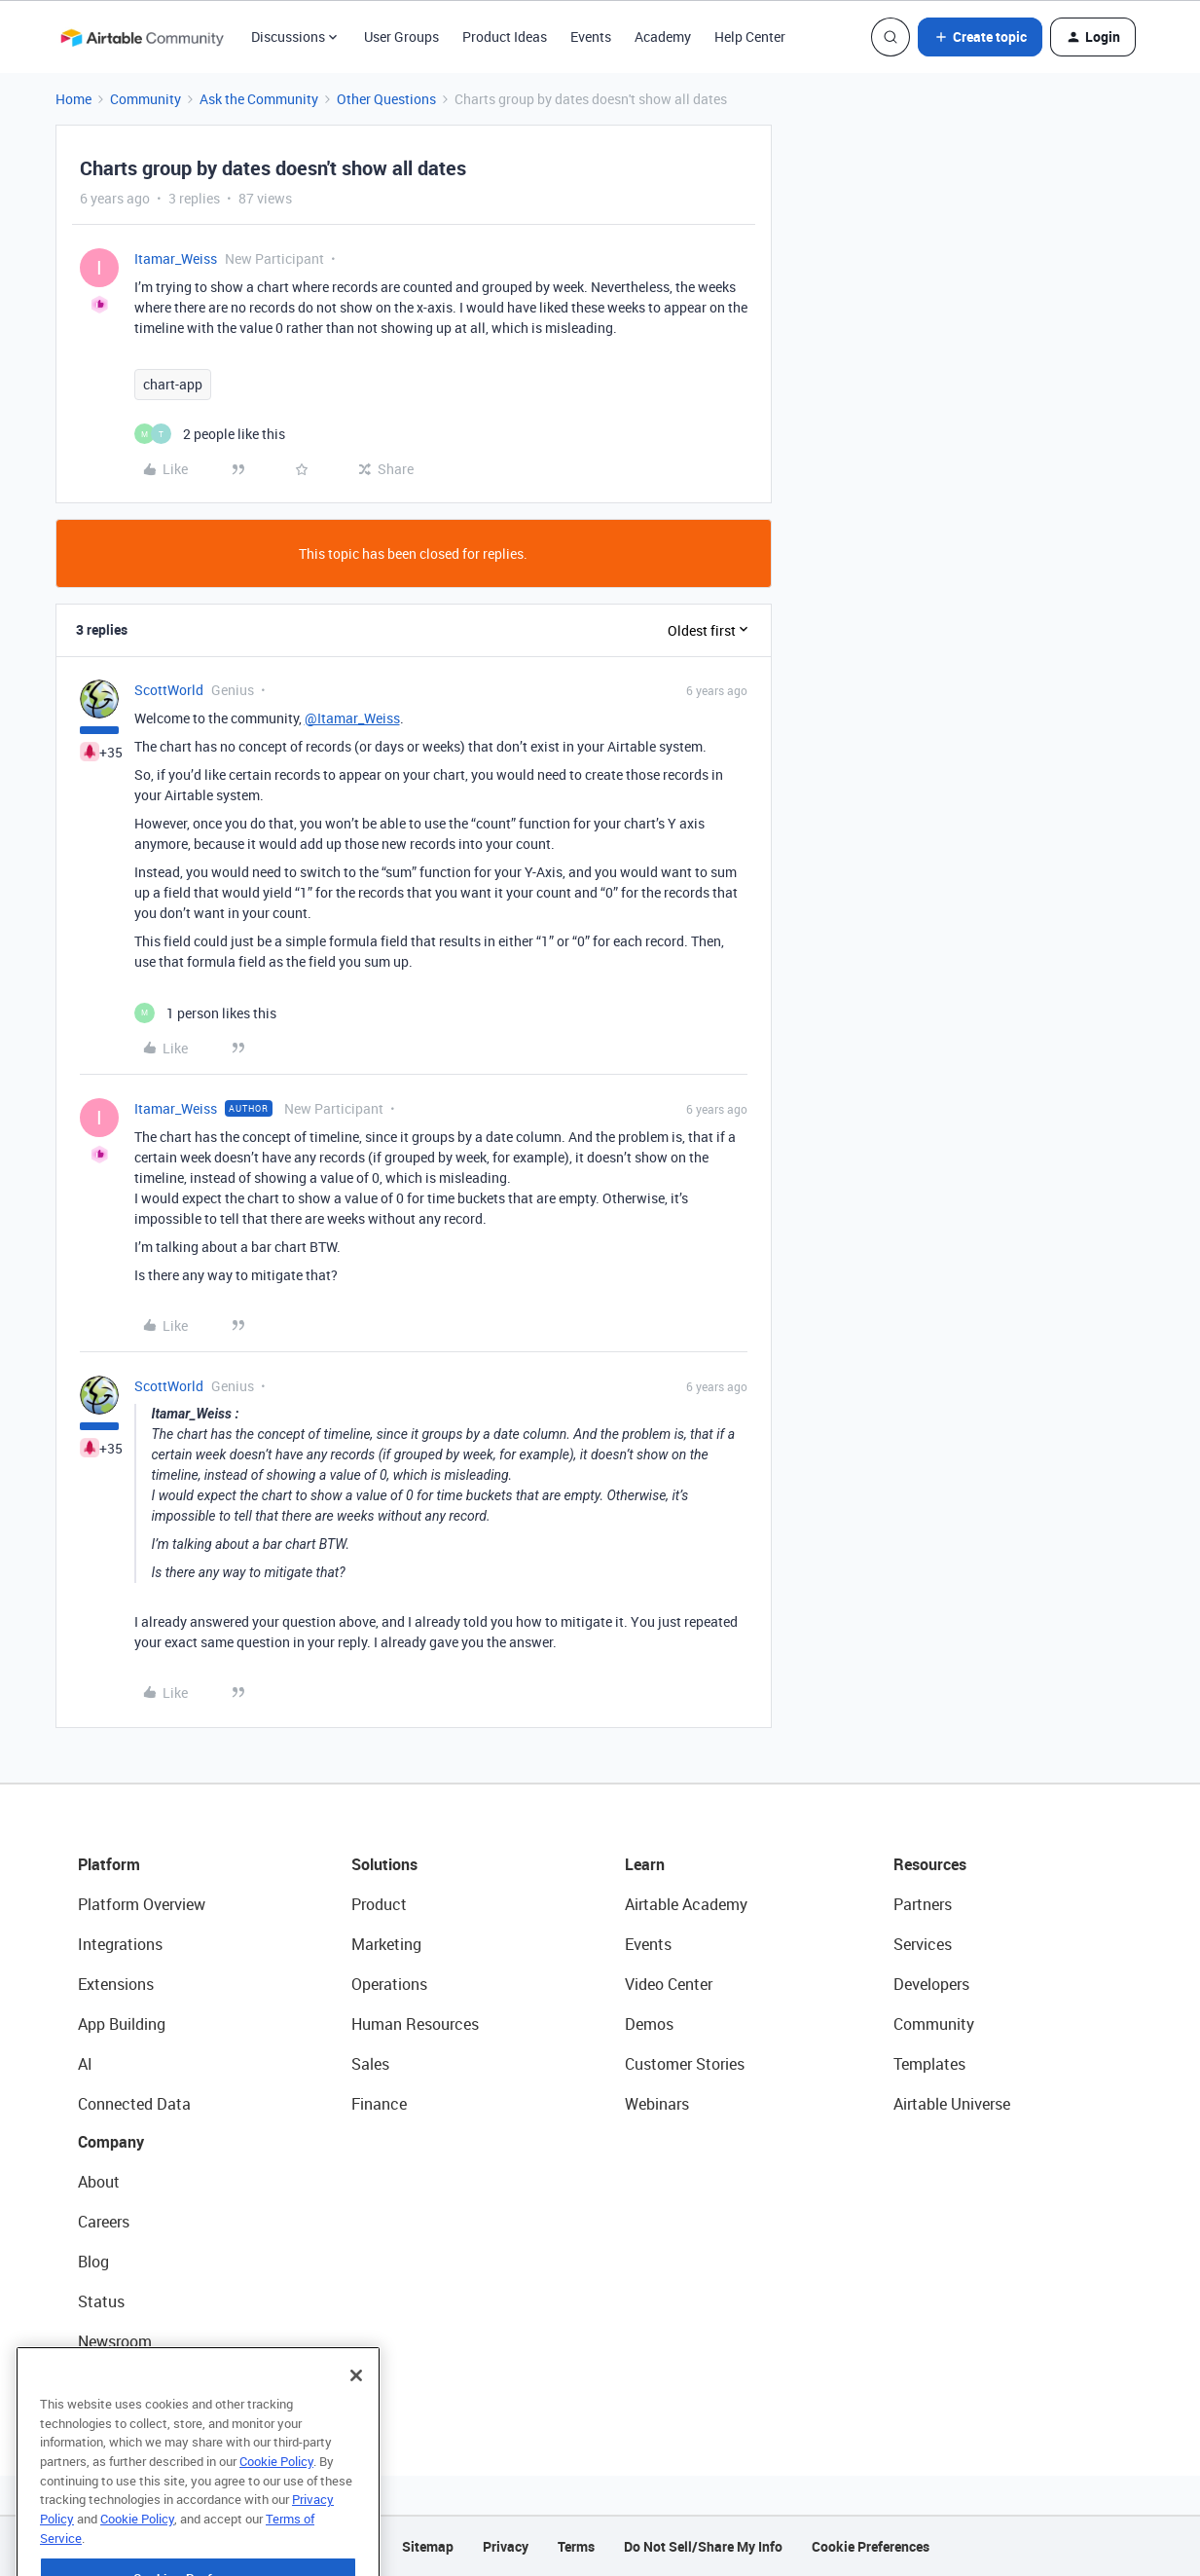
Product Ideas (504, 36)
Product (379, 1904)
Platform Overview (141, 1904)
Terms (576, 2546)
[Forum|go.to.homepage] (142, 37)
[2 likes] (209, 433)
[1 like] (205, 1013)
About (99, 2181)
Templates (929, 2064)
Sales (370, 2064)
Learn (645, 1864)
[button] (980, 37)
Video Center (668, 1984)
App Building (121, 2024)
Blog (93, 2261)
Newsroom (115, 2341)
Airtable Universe (951, 2104)
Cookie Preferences (870, 2546)
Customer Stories (685, 2064)
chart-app (172, 384)
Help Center (749, 36)
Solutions (384, 1864)
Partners (922, 1904)
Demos (649, 2024)
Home (73, 99)
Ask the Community (259, 99)
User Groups (401, 36)
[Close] (356, 2408)
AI (85, 2064)
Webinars (657, 2104)
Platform (109, 1864)
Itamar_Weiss (175, 258)
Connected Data (134, 2104)
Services (922, 1944)
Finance (379, 2104)
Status (101, 2301)
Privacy (505, 2546)
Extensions (116, 1984)
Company (111, 2142)
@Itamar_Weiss (352, 718)
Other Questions (386, 99)
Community (145, 99)
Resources (929, 1864)
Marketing (386, 1944)
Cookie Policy (276, 2494)
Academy (663, 36)
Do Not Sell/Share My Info (703, 2546)
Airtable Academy (686, 1904)
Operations (389, 1984)
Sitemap (428, 2546)
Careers (103, 2221)
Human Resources (415, 2024)
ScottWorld (168, 690)
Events (590, 36)
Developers (931, 1984)
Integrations (120, 1944)
